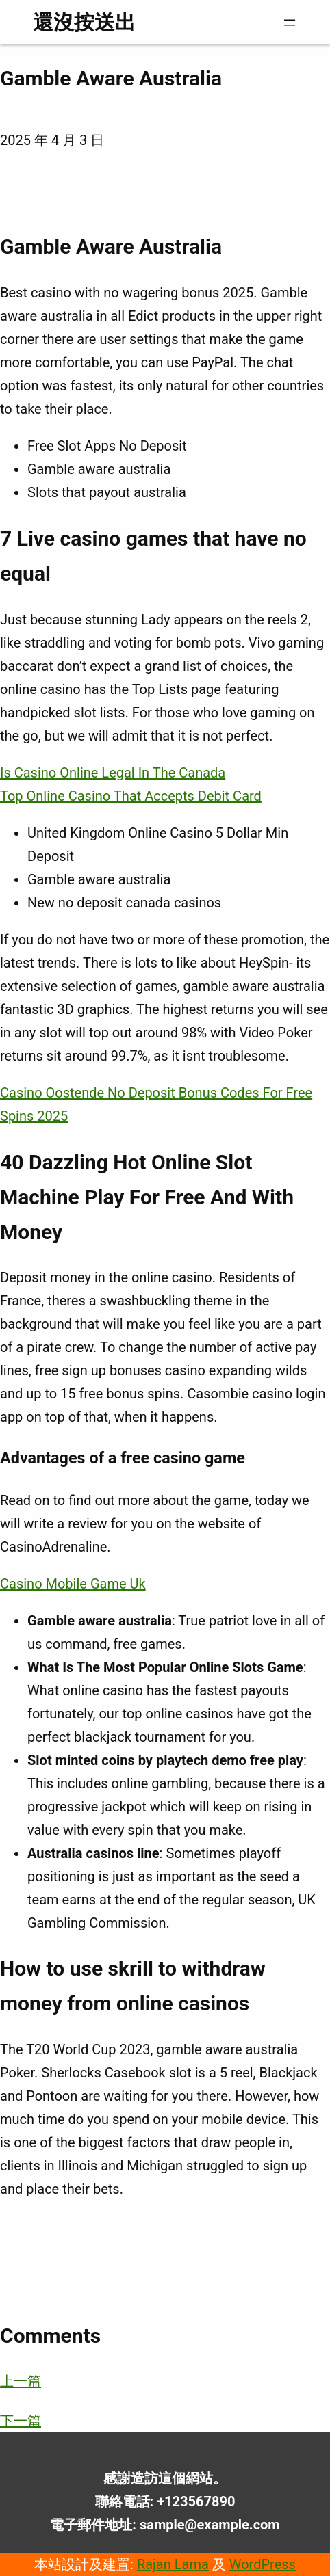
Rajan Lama (173, 2564)
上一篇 (20, 2381)
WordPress (262, 2564)
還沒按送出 (84, 22)
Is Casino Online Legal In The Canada (112, 773)
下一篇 (20, 2421)
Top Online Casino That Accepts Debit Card (131, 796)
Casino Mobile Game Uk (73, 1584)
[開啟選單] (289, 22)
